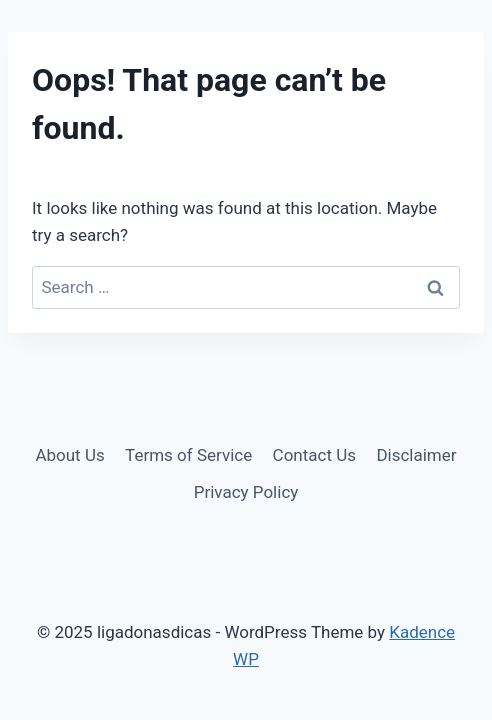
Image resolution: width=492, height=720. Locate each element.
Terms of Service (188, 455)
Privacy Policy (246, 492)
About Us (69, 455)
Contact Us (314, 455)
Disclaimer (416, 455)
